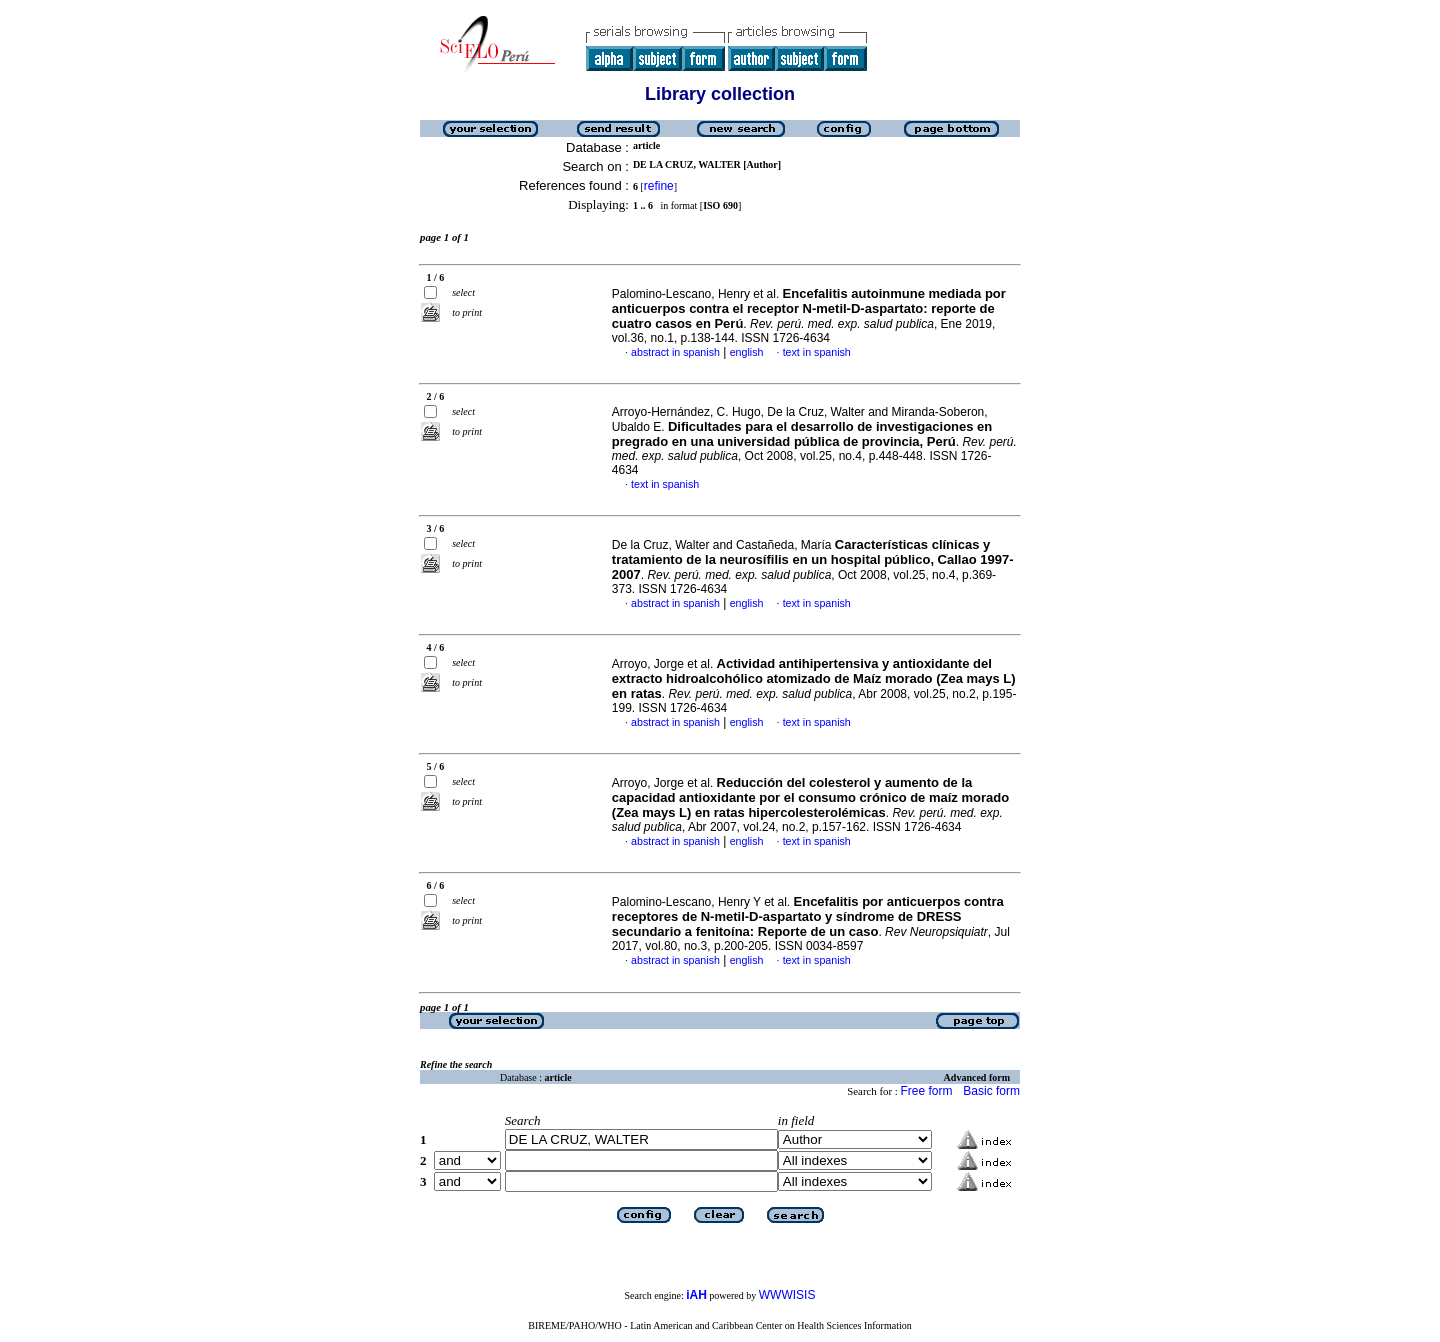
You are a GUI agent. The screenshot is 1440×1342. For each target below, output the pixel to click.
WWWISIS (787, 1295)
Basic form (991, 1091)
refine (659, 186)
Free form (926, 1091)
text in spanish (817, 352)
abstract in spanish (675, 352)
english (747, 352)
